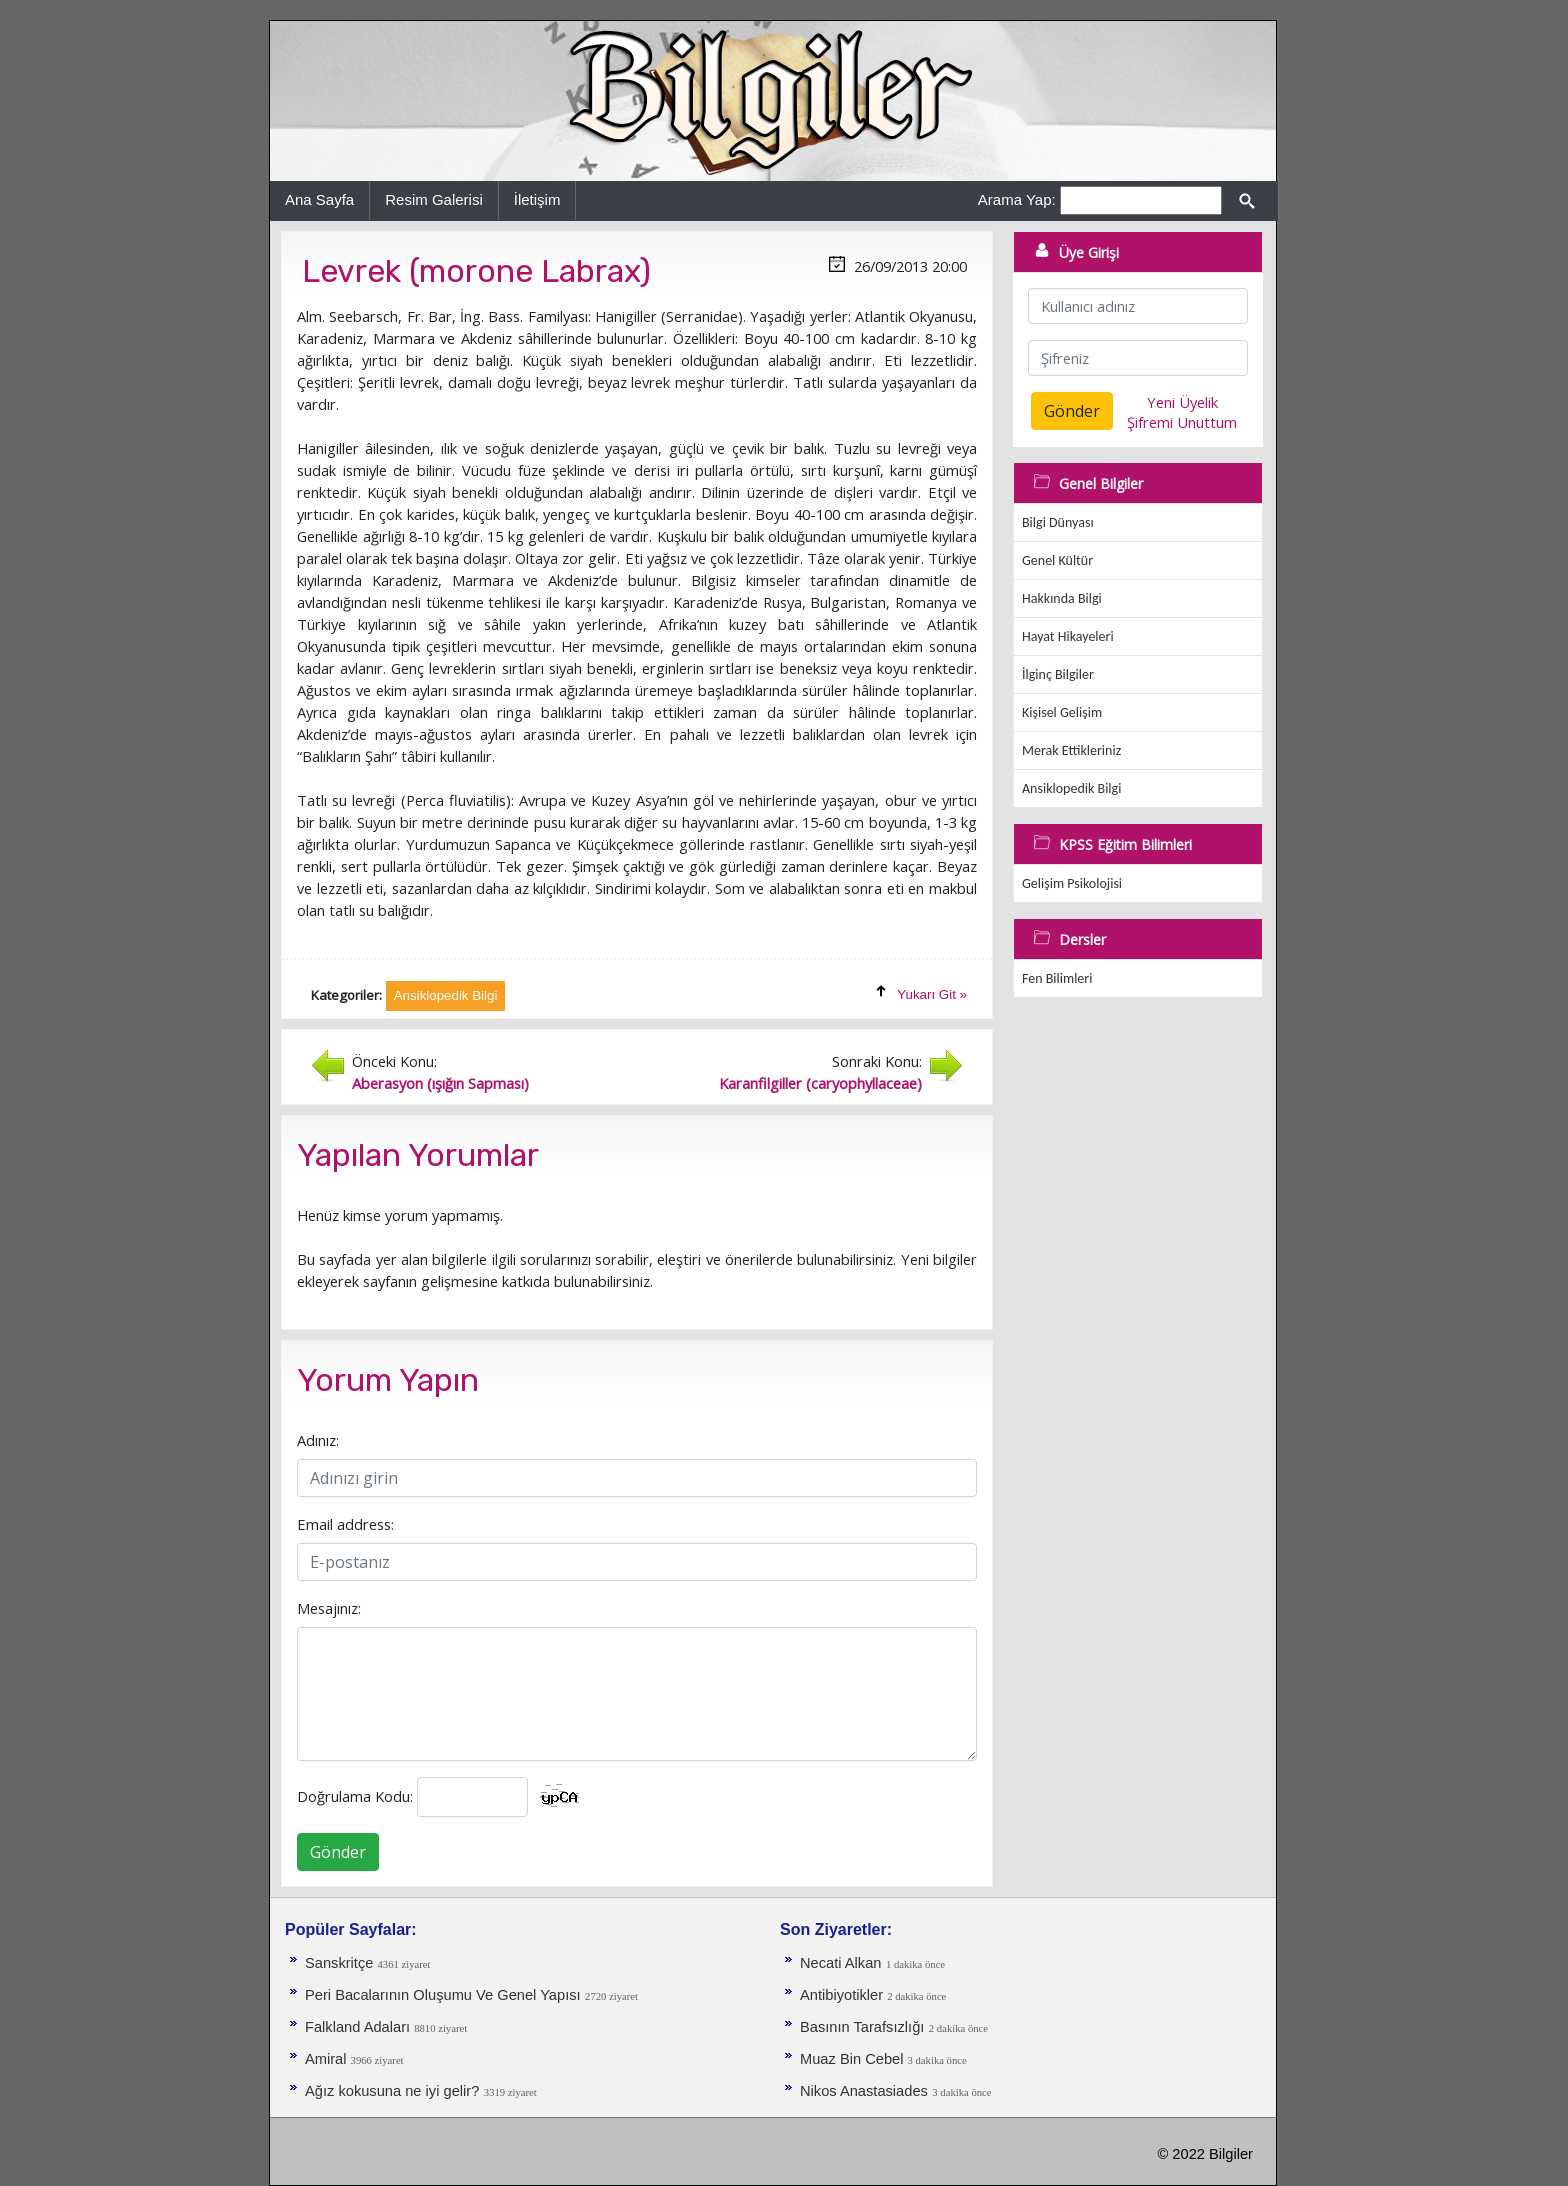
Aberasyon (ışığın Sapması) (440, 1083)
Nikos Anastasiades (864, 2091)
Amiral (328, 2059)
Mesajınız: (329, 1608)
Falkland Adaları (359, 2027)
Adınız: (318, 1440)
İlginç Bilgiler (1058, 674)
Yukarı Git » (932, 994)
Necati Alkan (840, 1963)
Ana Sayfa (319, 199)
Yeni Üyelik (1182, 402)
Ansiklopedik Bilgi (1071, 788)
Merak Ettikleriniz (1071, 750)
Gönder (338, 1852)
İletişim (537, 199)
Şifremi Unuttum (1182, 422)
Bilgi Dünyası (1058, 522)
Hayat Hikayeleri (1068, 636)
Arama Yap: (1017, 199)
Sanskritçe (341, 1963)
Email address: (345, 1524)
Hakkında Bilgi (1062, 598)
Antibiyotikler (843, 1995)
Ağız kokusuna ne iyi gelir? (392, 2091)
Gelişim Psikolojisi (1072, 883)
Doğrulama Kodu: (355, 1796)
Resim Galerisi (434, 199)
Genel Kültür (1057, 560)
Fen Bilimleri (1057, 978)
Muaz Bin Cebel (854, 2059)
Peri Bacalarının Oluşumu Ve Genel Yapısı (443, 1995)
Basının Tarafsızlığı (862, 2027)
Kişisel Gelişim (1062, 712)
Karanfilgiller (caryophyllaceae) (820, 1083)
